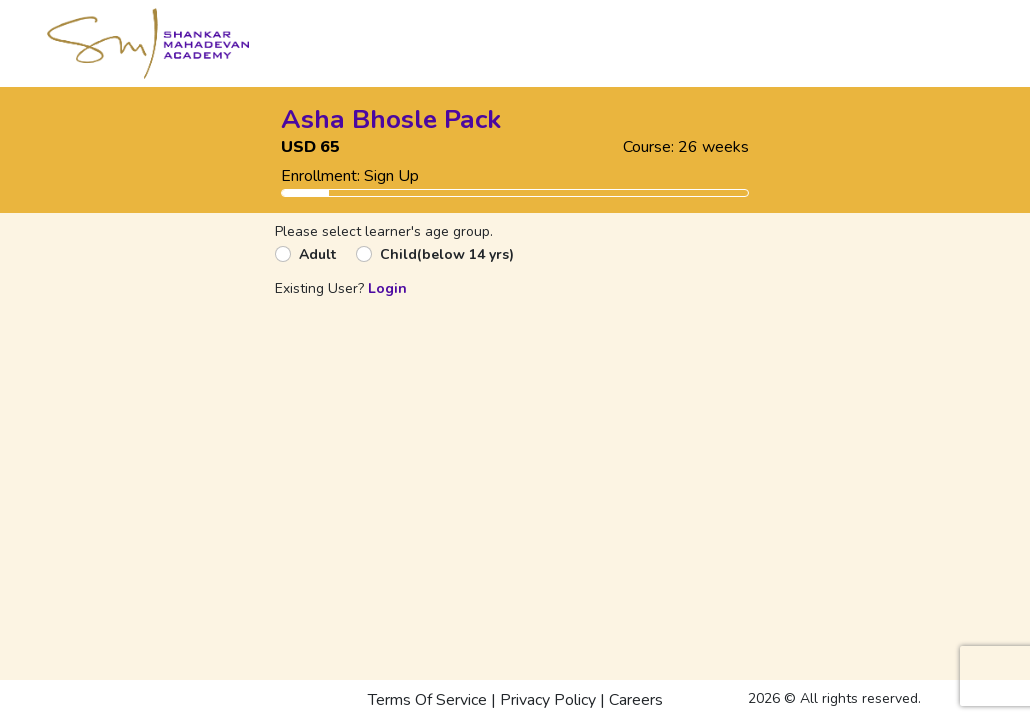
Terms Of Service (427, 700)
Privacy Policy (548, 700)
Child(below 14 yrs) (447, 254)
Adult (317, 254)
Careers (636, 700)
